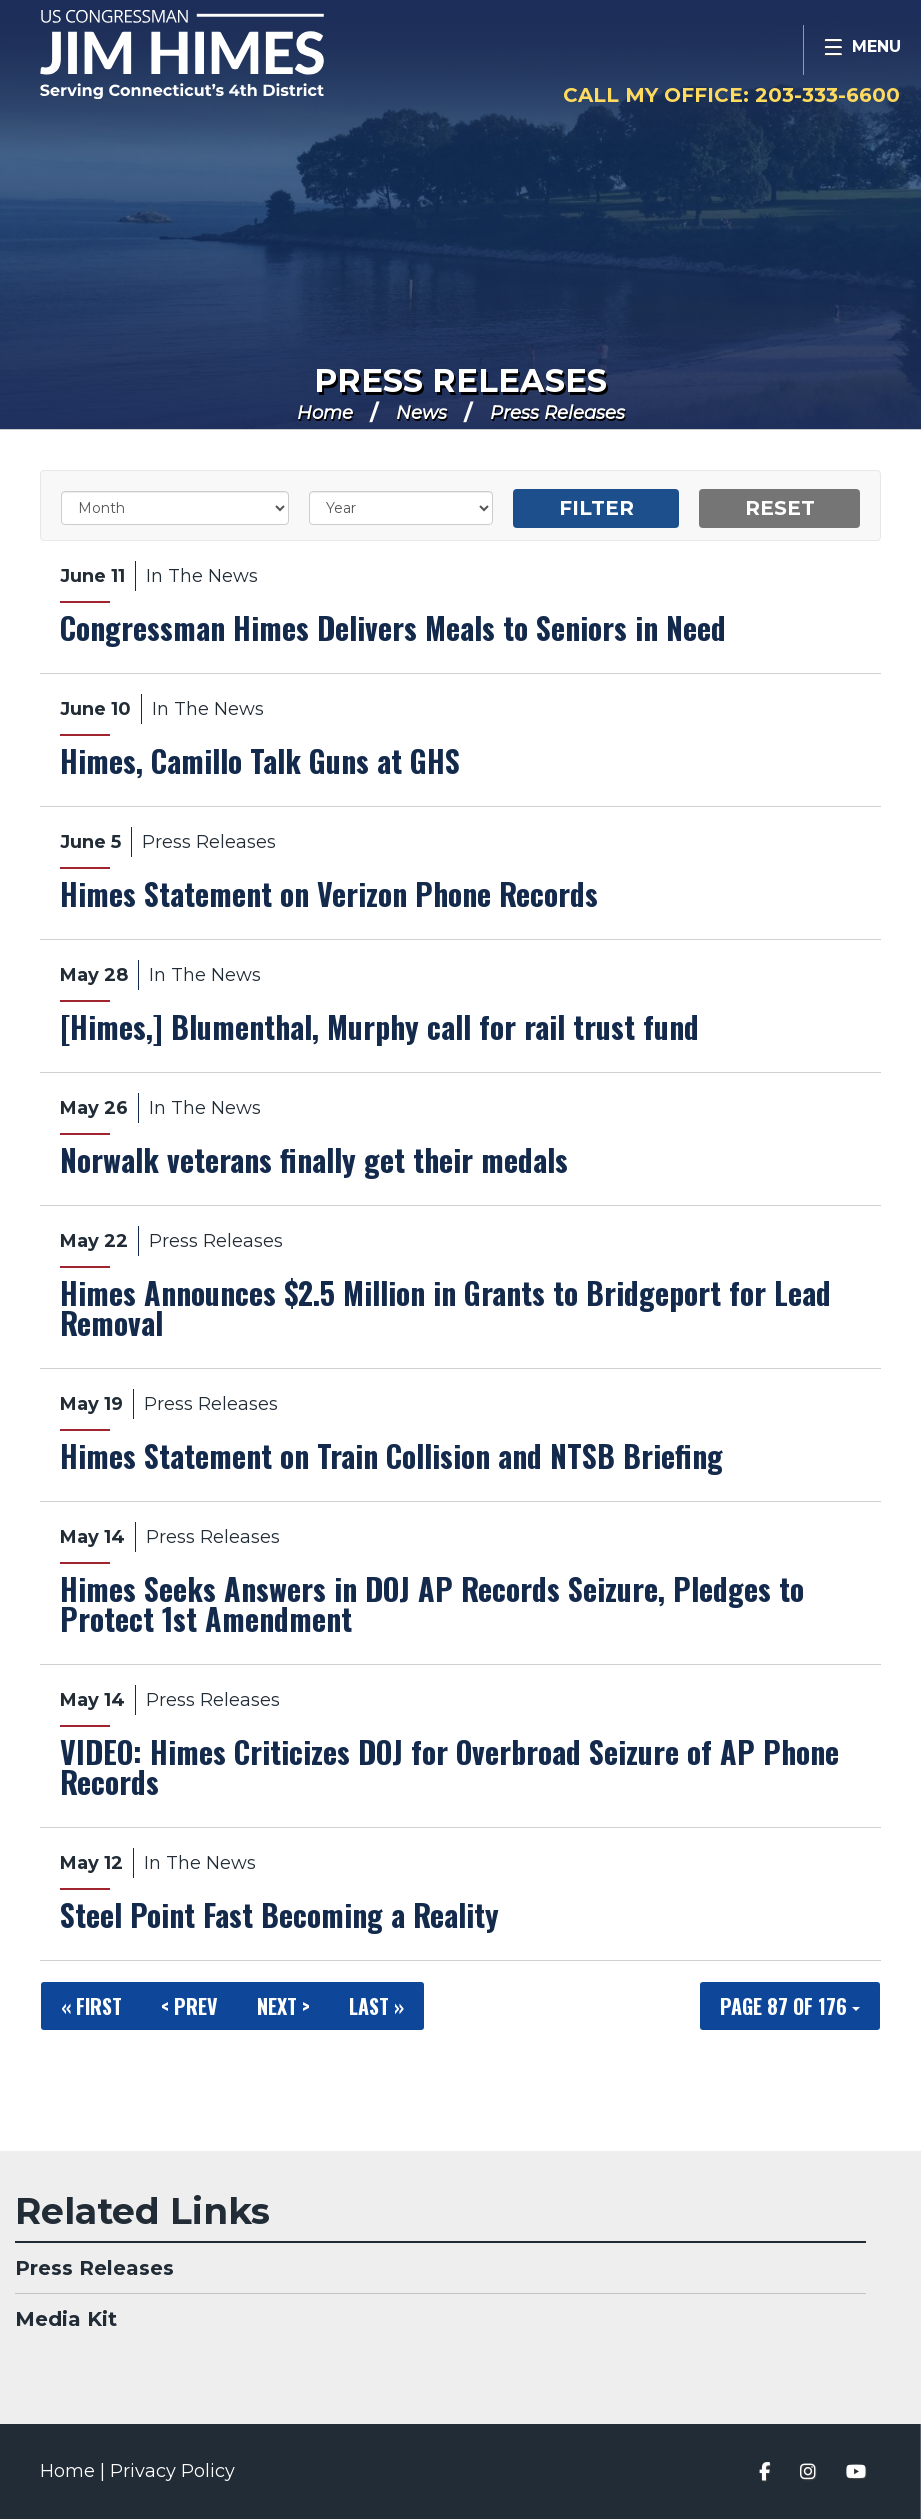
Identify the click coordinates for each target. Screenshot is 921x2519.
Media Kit (66, 2319)
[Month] (175, 508)
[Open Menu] (862, 50)
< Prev (189, 2006)
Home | (75, 2471)
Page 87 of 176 (790, 2006)
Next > (283, 2006)
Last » (376, 2006)
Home (325, 413)
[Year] (401, 508)
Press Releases (460, 380)
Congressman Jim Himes (225, 56)
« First (91, 2006)
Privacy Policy (172, 2471)
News (421, 413)
